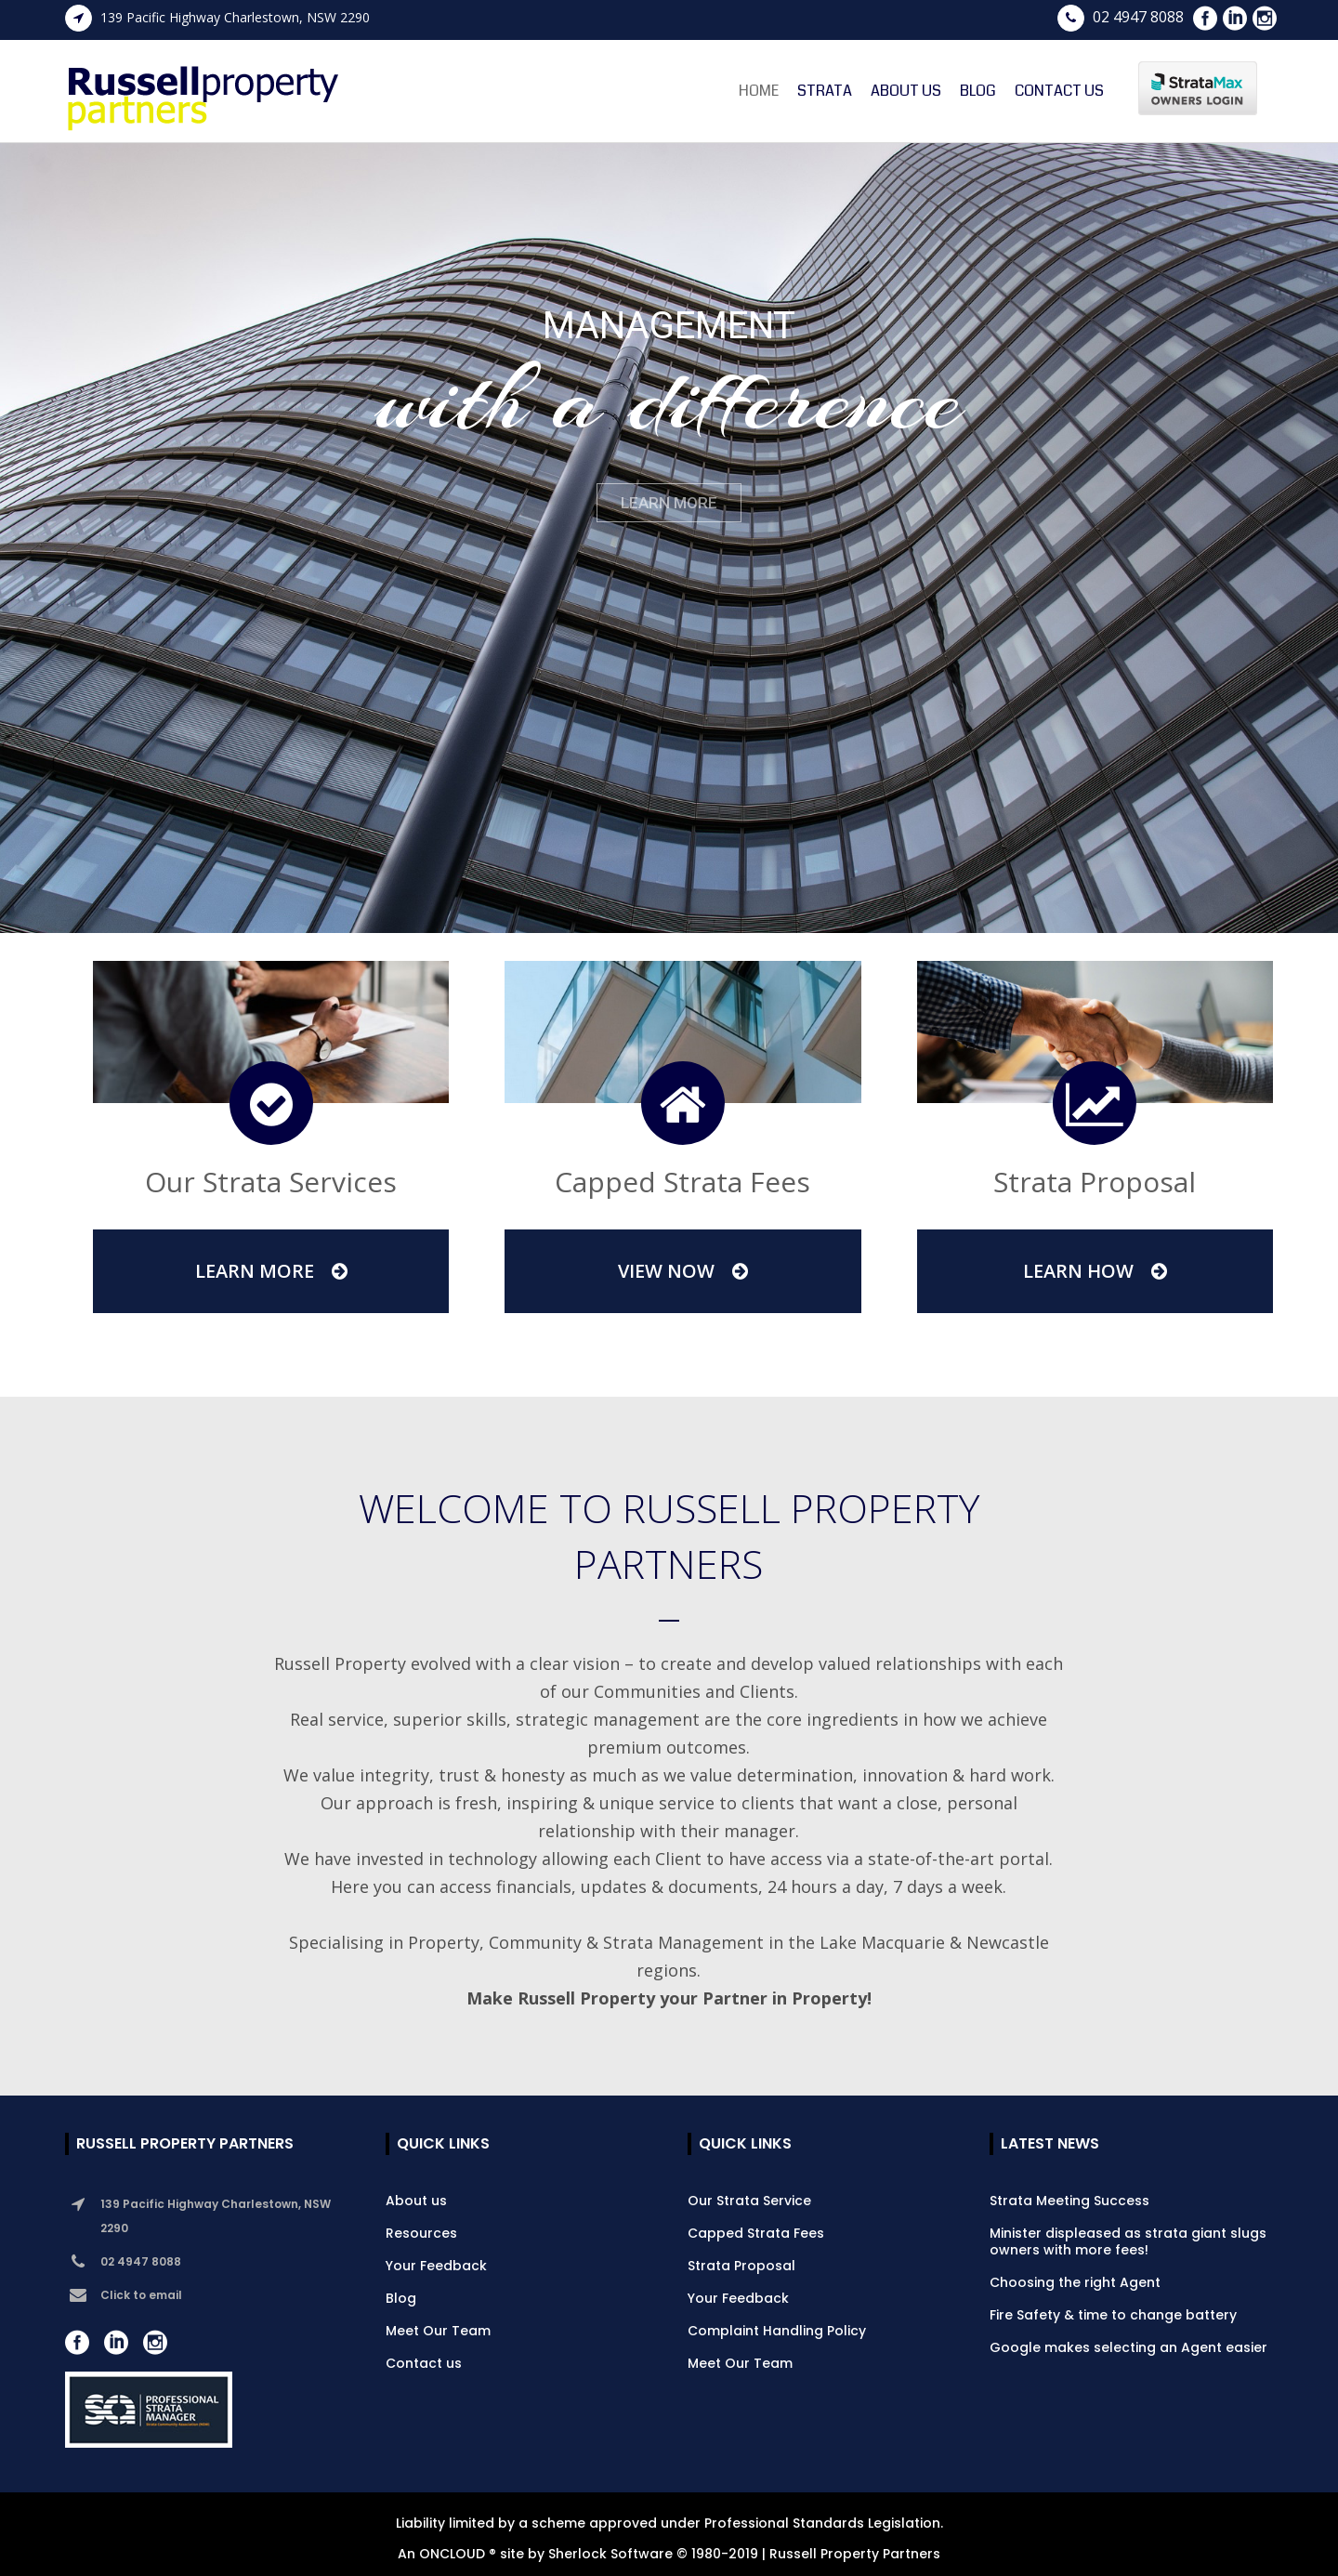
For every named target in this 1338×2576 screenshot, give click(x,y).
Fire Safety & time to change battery (1113, 2315)
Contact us (424, 2363)
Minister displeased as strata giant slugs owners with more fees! (1128, 2241)
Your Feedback (436, 2265)
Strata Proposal (741, 2265)
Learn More (271, 1270)
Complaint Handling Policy (777, 2330)
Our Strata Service (749, 2200)
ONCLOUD (452, 2553)
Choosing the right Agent (1075, 2282)
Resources (421, 2233)
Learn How (1095, 1270)
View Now (683, 1270)
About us (416, 2200)
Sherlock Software (610, 2553)
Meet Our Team (438, 2330)
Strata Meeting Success (1069, 2200)
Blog (401, 2298)
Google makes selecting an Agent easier (1128, 2347)
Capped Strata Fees (756, 2233)
